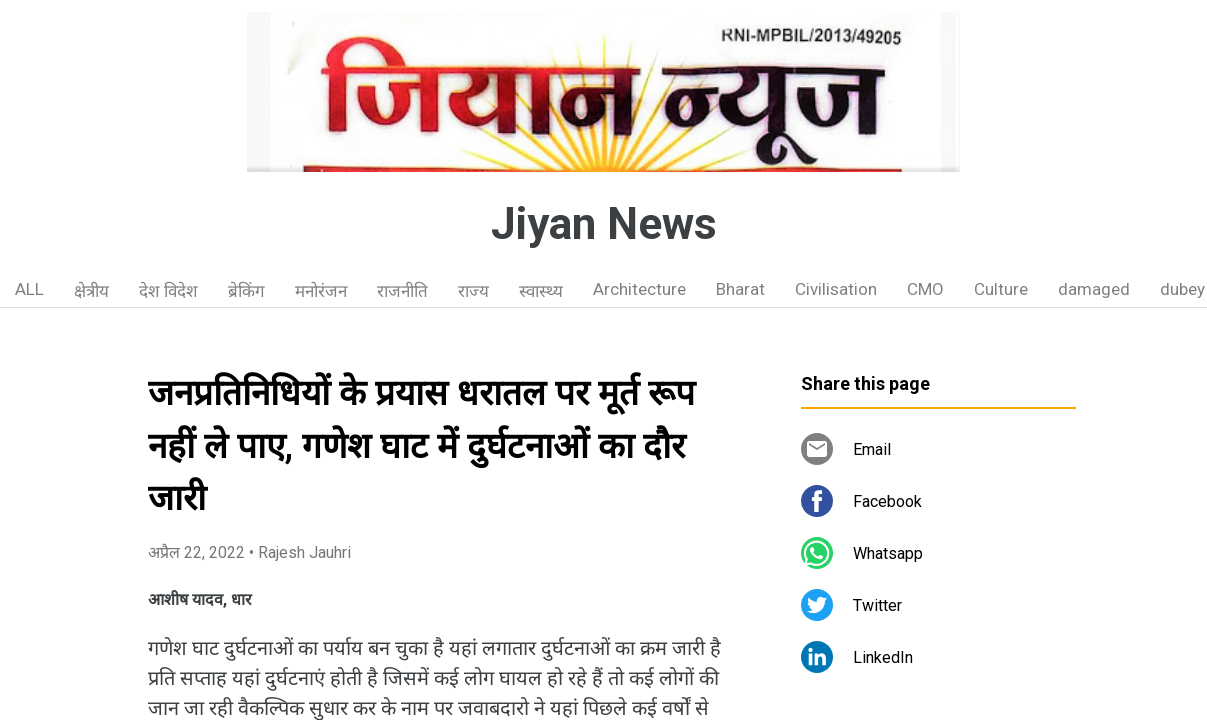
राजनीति (402, 291)
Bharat (740, 289)
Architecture (639, 289)
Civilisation (836, 289)
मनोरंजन (321, 291)
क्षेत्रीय (91, 291)
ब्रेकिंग (246, 291)
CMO (925, 289)
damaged (1094, 289)
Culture (1001, 289)
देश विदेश (168, 291)
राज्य (473, 291)
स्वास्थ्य (541, 291)
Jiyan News (604, 224)
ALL (29, 289)
